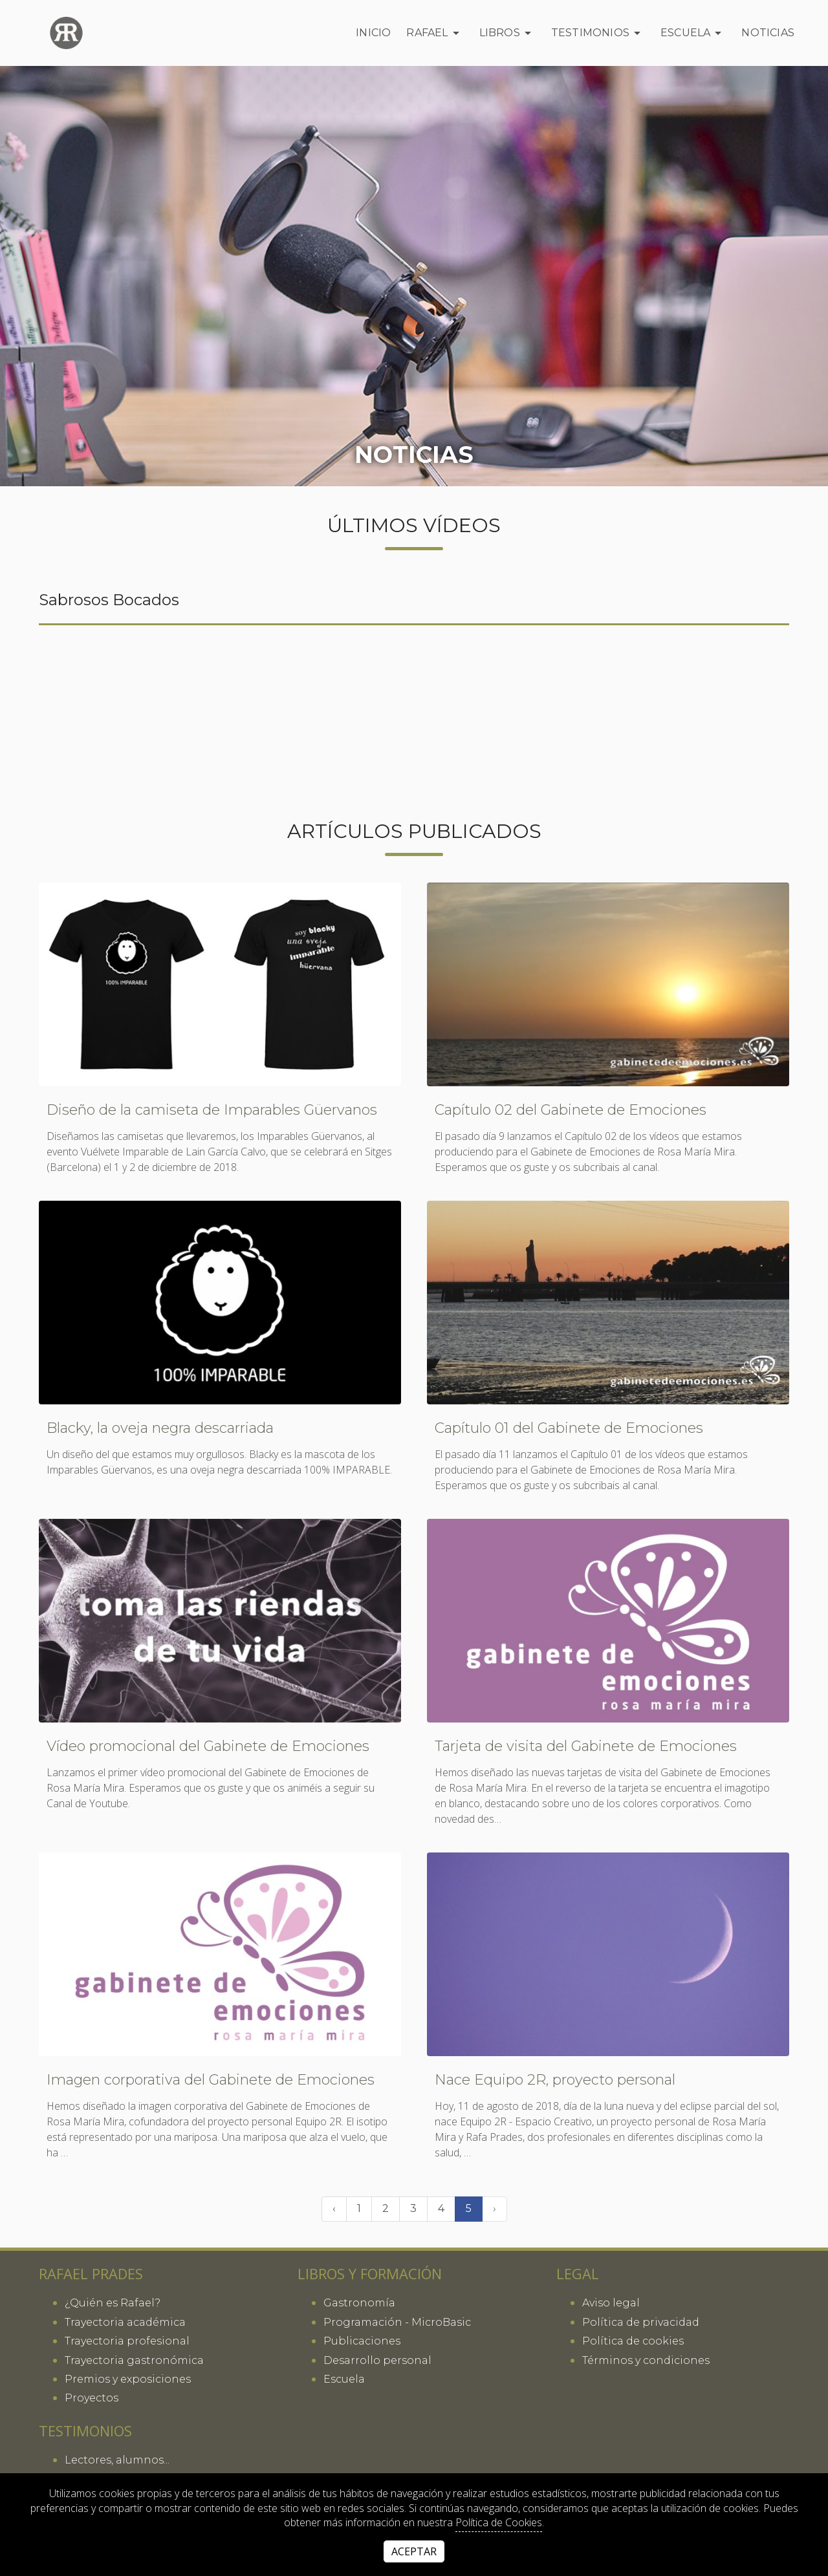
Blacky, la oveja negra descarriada (160, 1428)
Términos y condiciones (646, 2360)
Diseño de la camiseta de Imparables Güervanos (212, 1110)
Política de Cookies (498, 2522)
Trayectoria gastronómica (134, 2360)
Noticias (767, 33)
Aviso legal (611, 2303)
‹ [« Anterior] (334, 2208)
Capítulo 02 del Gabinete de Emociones (570, 1110)
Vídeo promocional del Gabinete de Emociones (208, 1746)
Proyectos (91, 2398)
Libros (507, 33)
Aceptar (414, 2551)
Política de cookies (633, 2341)
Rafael (434, 33)
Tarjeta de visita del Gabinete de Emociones (586, 1746)
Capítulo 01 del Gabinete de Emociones (569, 1428)
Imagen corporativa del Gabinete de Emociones (211, 2079)
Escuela (693, 33)
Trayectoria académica (125, 2322)
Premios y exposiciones (128, 2379)
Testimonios (598, 33)
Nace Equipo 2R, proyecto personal (555, 2079)
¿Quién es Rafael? (112, 2303)
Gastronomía (359, 2303)
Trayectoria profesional (127, 2341)
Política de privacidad (640, 2322)
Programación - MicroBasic (397, 2322)
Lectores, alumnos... (117, 2460)
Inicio (373, 33)
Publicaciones (361, 2341)
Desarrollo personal (377, 2360)
